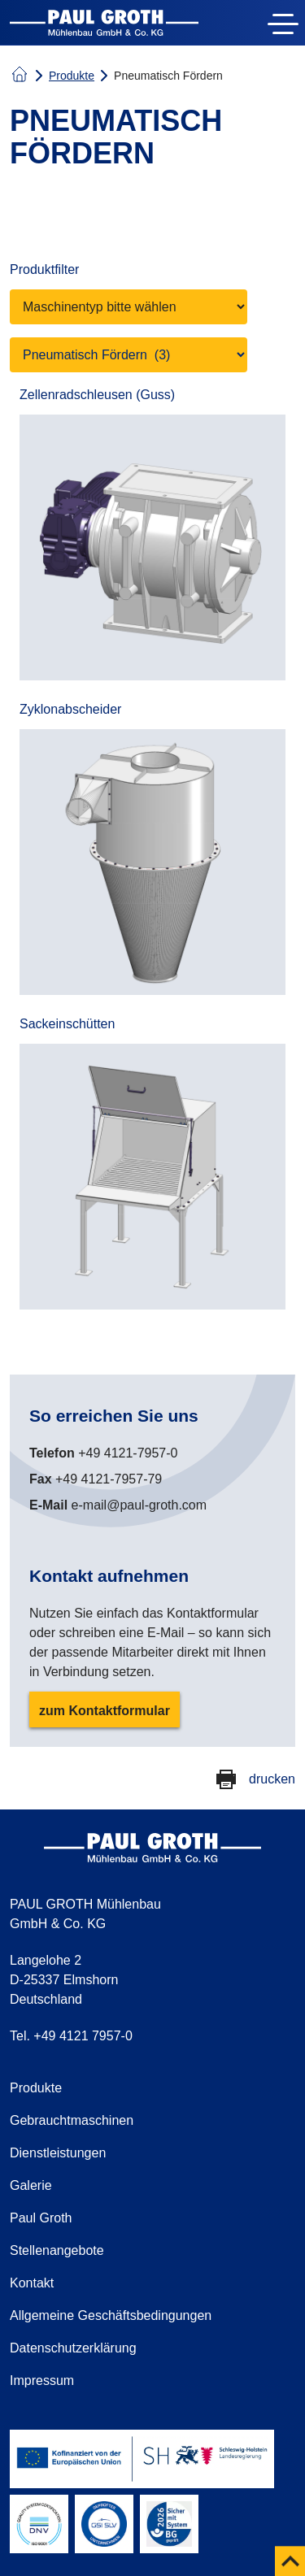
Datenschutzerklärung (73, 2348)
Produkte (71, 75)
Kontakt (32, 2283)
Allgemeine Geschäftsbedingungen (110, 2315)
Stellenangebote (57, 2250)
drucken (272, 1779)
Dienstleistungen (58, 2153)
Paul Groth (41, 2218)
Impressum (42, 2380)
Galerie (31, 2185)
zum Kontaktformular (104, 1711)
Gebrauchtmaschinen (71, 2120)
